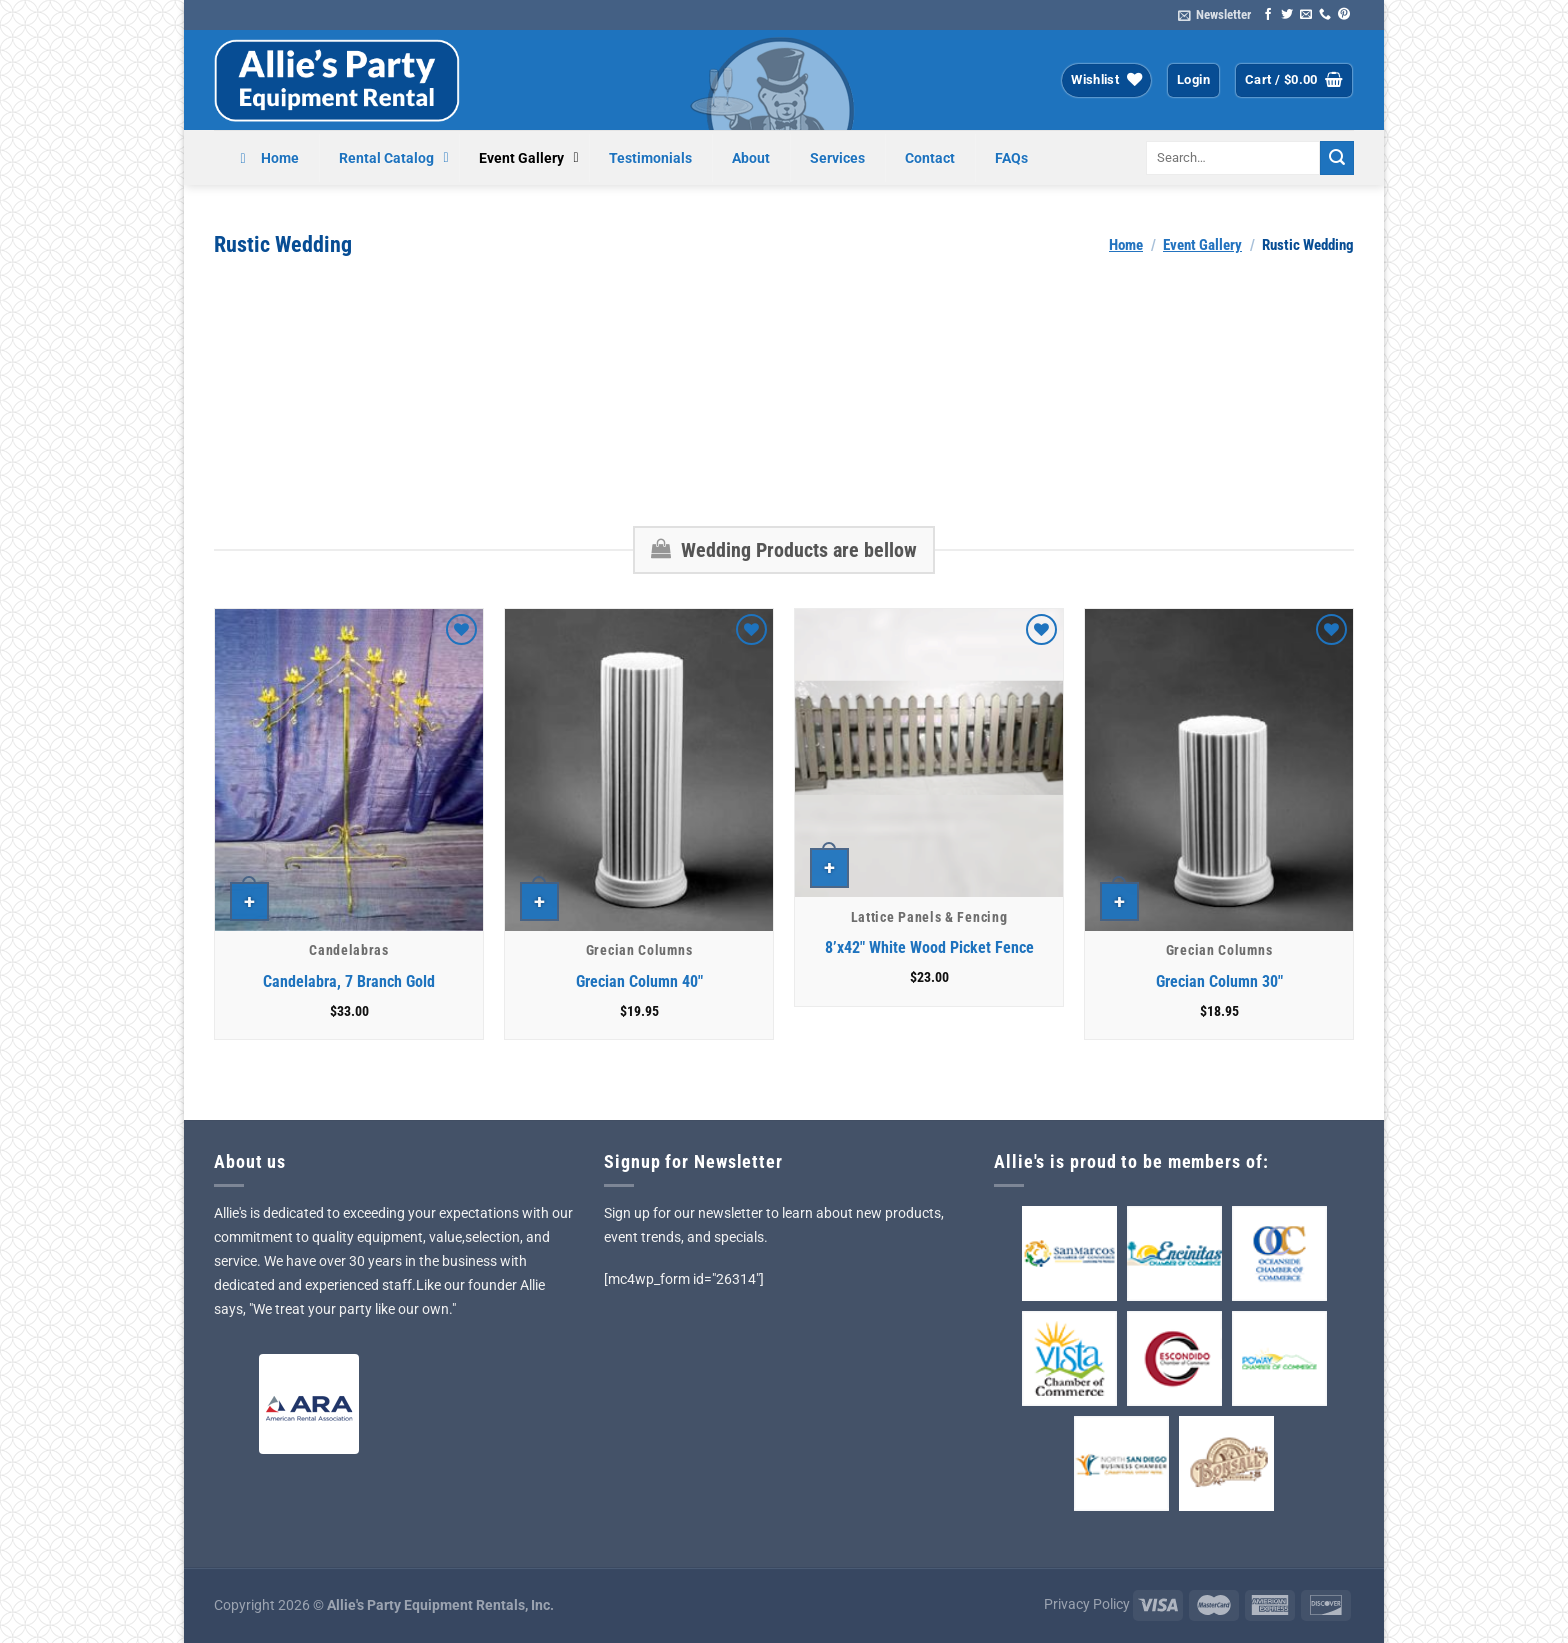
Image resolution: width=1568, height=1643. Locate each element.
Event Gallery (1202, 245)
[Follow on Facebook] (1268, 15)
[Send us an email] (1306, 15)
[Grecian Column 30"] (1219, 770)
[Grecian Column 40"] (639, 770)
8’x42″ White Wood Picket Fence (929, 947)
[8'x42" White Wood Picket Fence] (929, 753)
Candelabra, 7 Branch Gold (349, 981)
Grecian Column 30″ (1219, 981)
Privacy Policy (1087, 1604)
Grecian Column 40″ (639, 981)
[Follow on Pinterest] (1344, 15)
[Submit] (1337, 158)
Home (1126, 245)
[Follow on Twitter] (1287, 15)
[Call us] (1325, 15)
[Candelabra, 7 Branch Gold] (349, 770)
